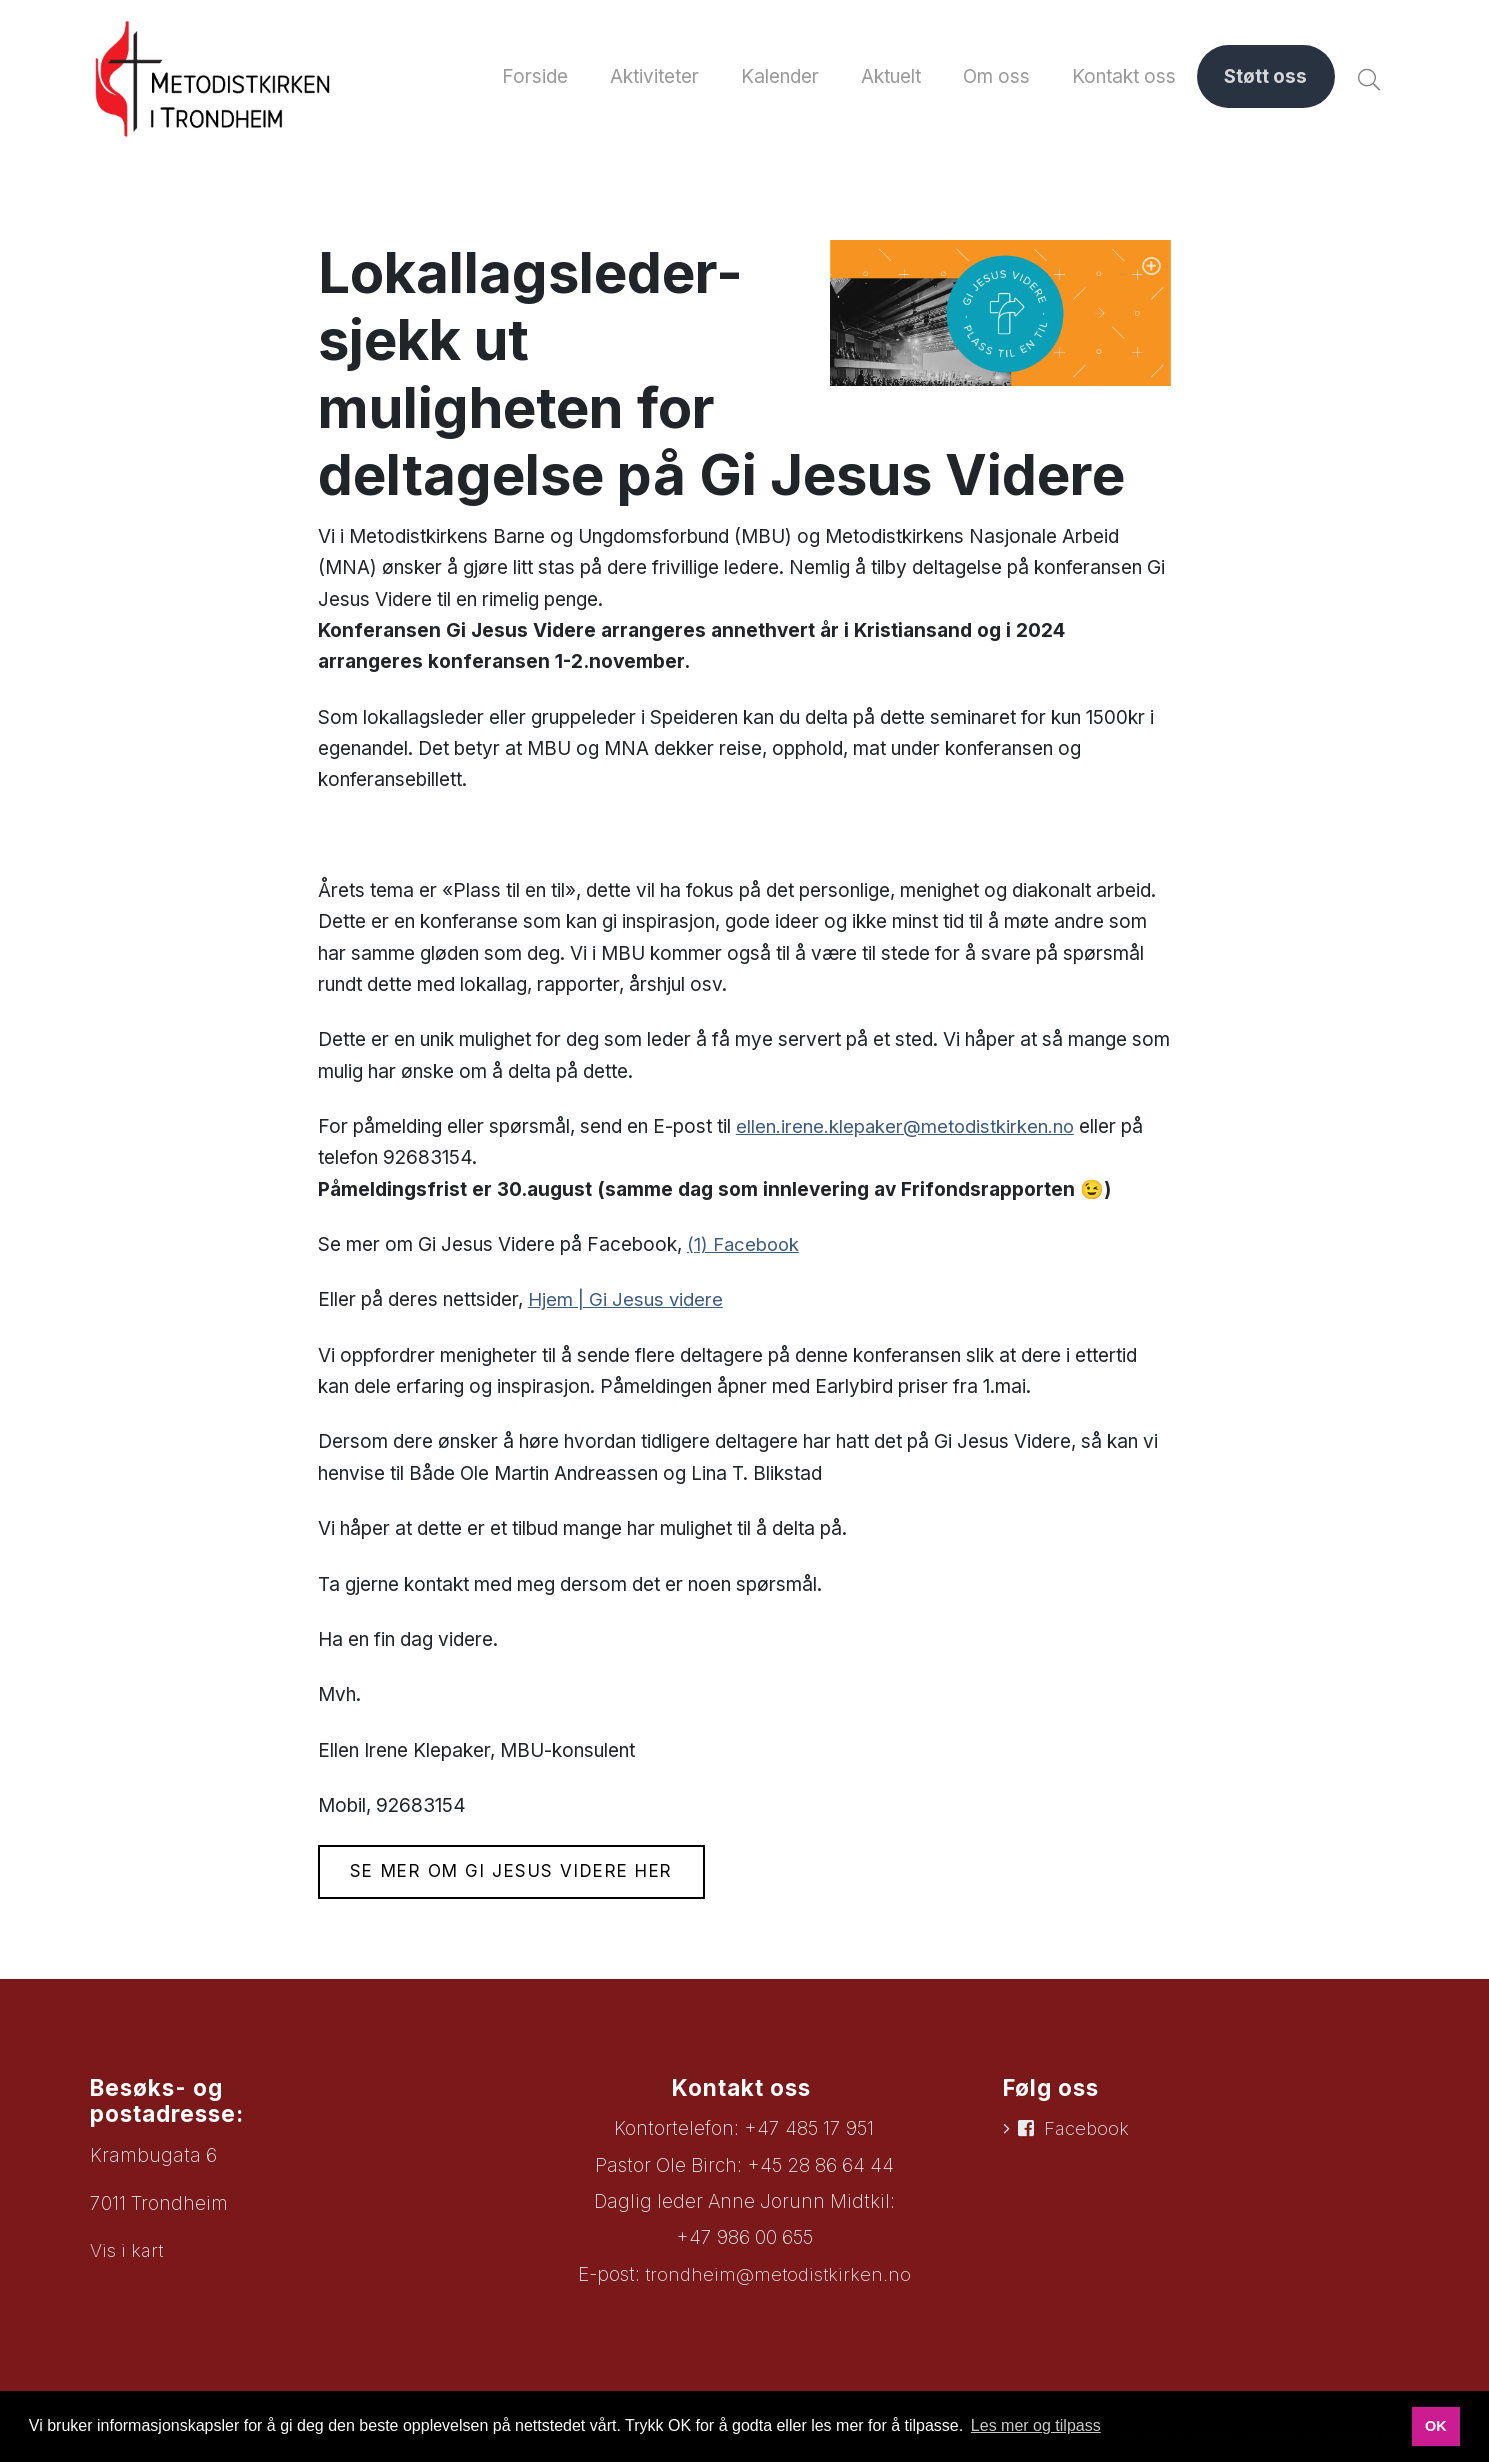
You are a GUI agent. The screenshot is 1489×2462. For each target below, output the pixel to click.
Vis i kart (127, 2255)
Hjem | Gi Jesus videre (626, 1304)
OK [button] (1436, 2426)
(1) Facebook (745, 1248)
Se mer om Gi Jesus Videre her (518, 1877)
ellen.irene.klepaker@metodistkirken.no (906, 1130)
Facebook (1088, 2134)
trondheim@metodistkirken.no (777, 2279)
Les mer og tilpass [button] (1036, 2425)
